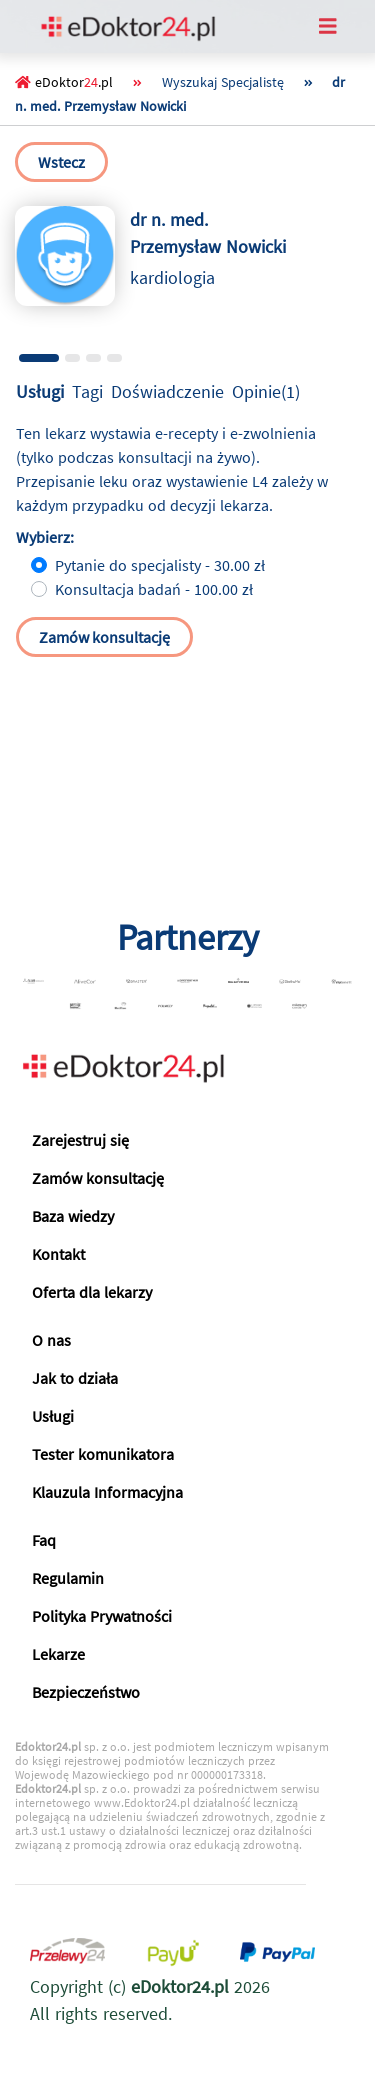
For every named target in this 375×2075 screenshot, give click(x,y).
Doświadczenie (167, 391)
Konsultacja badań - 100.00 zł (154, 589)
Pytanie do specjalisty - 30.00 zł (160, 565)
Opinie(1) (266, 391)
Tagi (87, 391)
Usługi (40, 391)
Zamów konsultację (104, 637)
